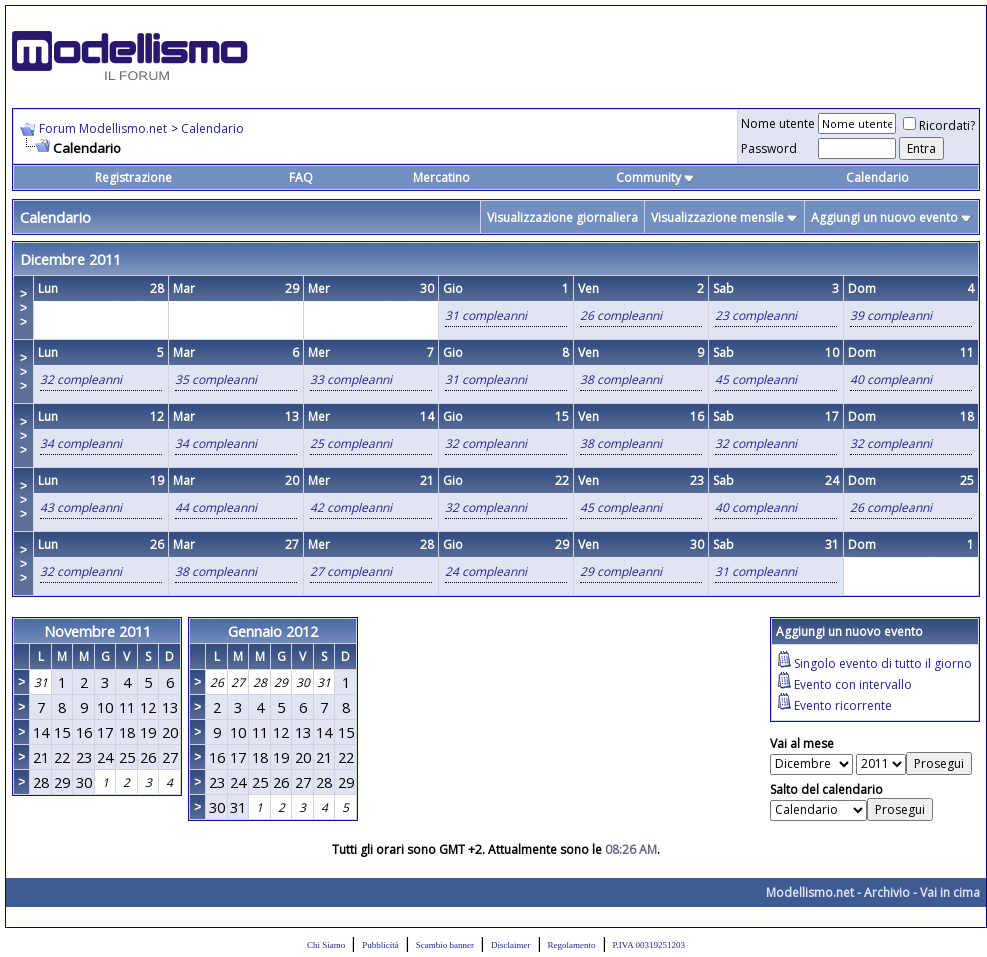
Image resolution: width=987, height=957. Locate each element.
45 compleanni (756, 379)
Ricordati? (939, 125)
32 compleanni (81, 379)
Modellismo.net (810, 892)
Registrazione (133, 177)
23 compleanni (756, 315)
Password (769, 148)
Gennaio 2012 (273, 631)
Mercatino (441, 177)
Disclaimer (511, 945)
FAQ (301, 177)
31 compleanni (486, 315)
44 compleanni (216, 507)
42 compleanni (351, 507)
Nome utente (778, 123)
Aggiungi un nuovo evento (884, 217)
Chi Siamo (326, 945)
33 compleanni (351, 379)
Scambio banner (445, 945)
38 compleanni (621, 379)
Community (655, 177)
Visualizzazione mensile (717, 217)
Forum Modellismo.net (103, 128)
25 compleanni (351, 443)
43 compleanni (81, 507)
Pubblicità (380, 945)
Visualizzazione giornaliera (562, 217)
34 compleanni (81, 443)
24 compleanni (486, 571)
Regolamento (572, 945)
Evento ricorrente (843, 705)
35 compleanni (216, 379)
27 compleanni (351, 571)
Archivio (887, 892)
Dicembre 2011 (70, 259)
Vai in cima (950, 892)
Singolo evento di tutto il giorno (883, 663)
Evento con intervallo (853, 684)
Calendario (212, 128)
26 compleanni (621, 315)
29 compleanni (621, 571)
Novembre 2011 (97, 631)
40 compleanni (891, 379)
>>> (23, 308)
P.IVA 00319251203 (649, 945)
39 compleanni (891, 315)
